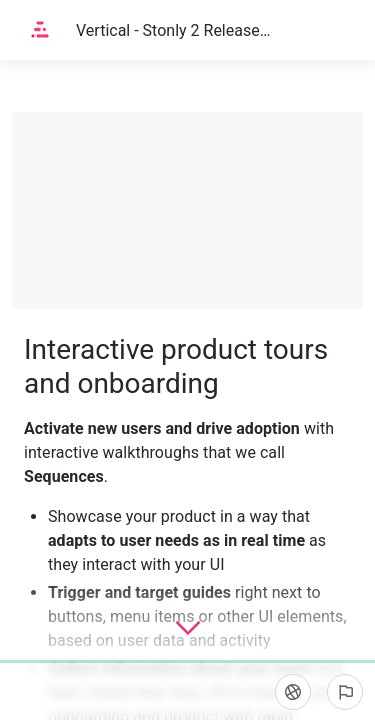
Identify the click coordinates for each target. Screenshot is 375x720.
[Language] (293, 692)
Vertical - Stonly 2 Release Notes (173, 30)
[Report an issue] (345, 692)
